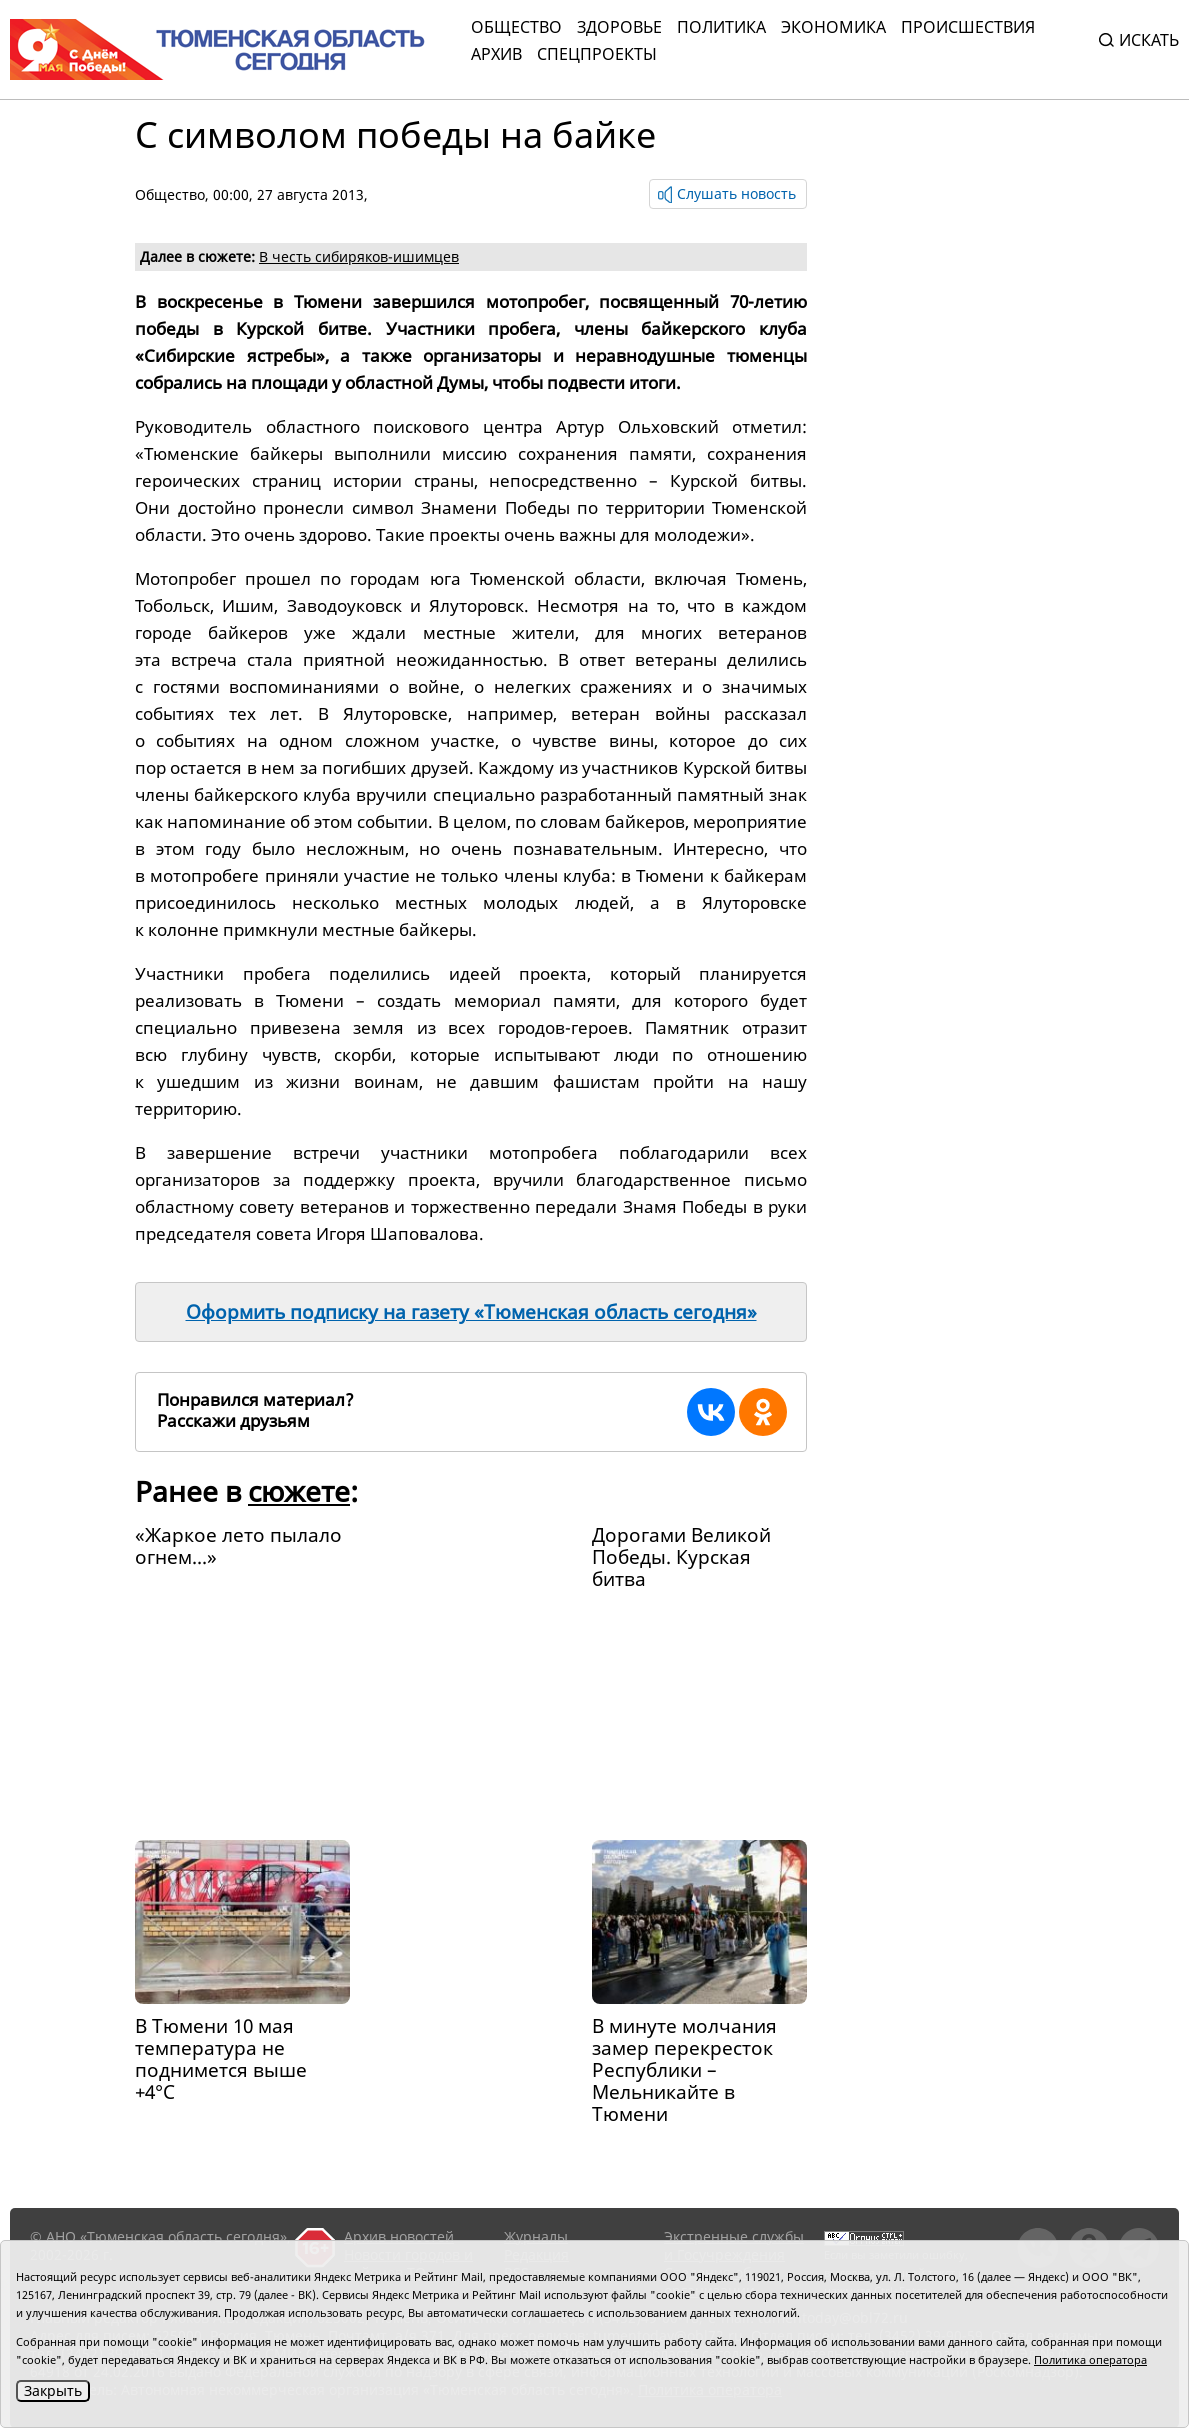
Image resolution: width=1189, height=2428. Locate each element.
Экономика (833, 27)
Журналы (536, 2236)
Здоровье (619, 27)
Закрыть (53, 2390)
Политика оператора (1090, 2359)
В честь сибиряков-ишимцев (359, 256)
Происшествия (968, 27)
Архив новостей (399, 2236)
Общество (516, 27)
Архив (496, 54)
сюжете (299, 1491)
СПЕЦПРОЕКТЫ (597, 54)
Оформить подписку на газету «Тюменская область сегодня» (471, 1312)
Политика (721, 27)
